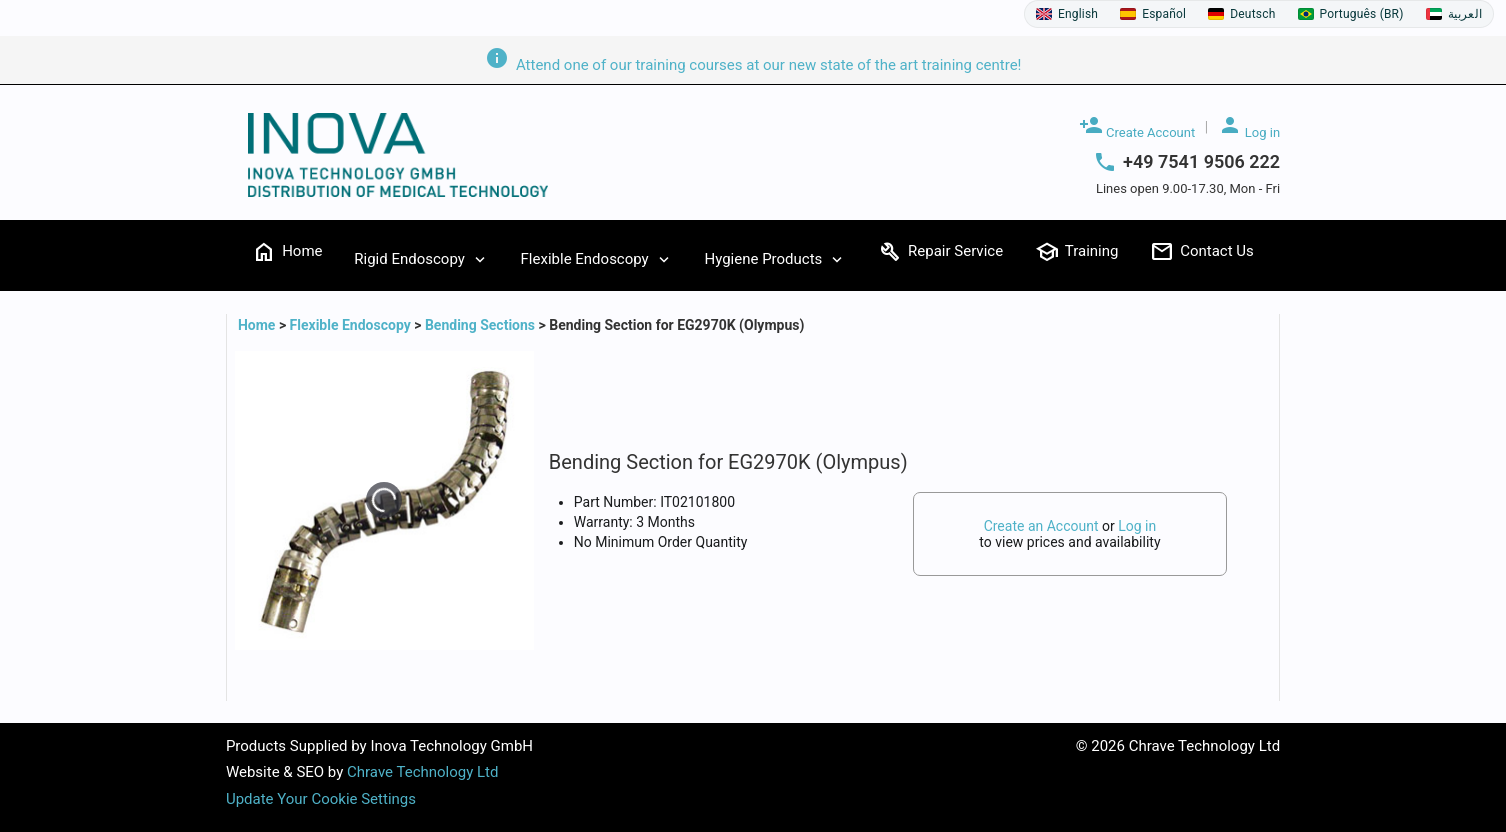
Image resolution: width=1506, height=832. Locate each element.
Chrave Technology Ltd (422, 772)
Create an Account (1041, 526)
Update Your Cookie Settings (321, 799)
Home (258, 325)
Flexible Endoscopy (350, 325)
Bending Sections (480, 325)
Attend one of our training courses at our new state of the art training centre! (753, 65)
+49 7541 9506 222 (1201, 162)
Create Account (1137, 126)
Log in (1249, 126)
